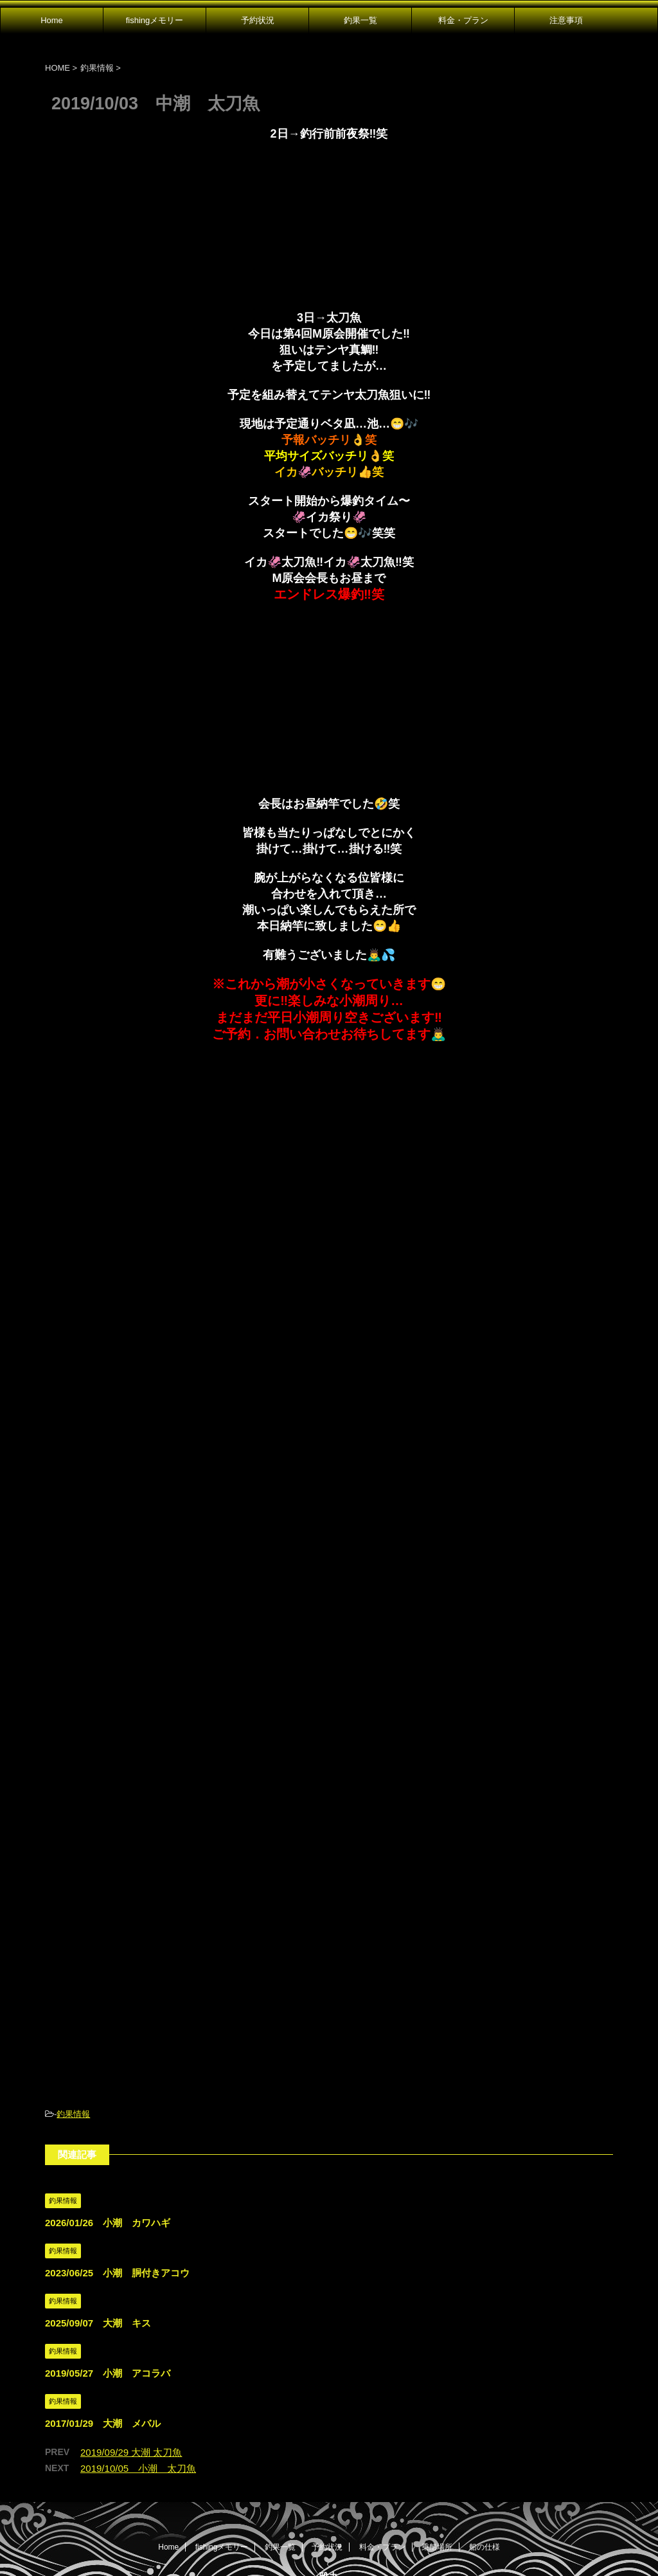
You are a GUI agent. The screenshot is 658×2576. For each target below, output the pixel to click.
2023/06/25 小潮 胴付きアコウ (117, 2176)
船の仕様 (484, 2450)
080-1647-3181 (329, 2526)
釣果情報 (73, 2017)
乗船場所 (437, 2450)
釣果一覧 (360, 20)
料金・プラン (463, 20)
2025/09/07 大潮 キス (98, 2226)
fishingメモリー (155, 20)
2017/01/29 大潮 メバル (103, 2326)
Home (51, 20)
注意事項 (566, 20)
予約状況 (257, 20)
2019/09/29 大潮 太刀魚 (131, 2355)
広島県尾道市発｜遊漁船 (329, 2503)
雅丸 (329, 2480)
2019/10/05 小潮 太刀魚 (138, 2371)
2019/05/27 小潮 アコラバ (107, 2276)
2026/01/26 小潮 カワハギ (107, 2126)
